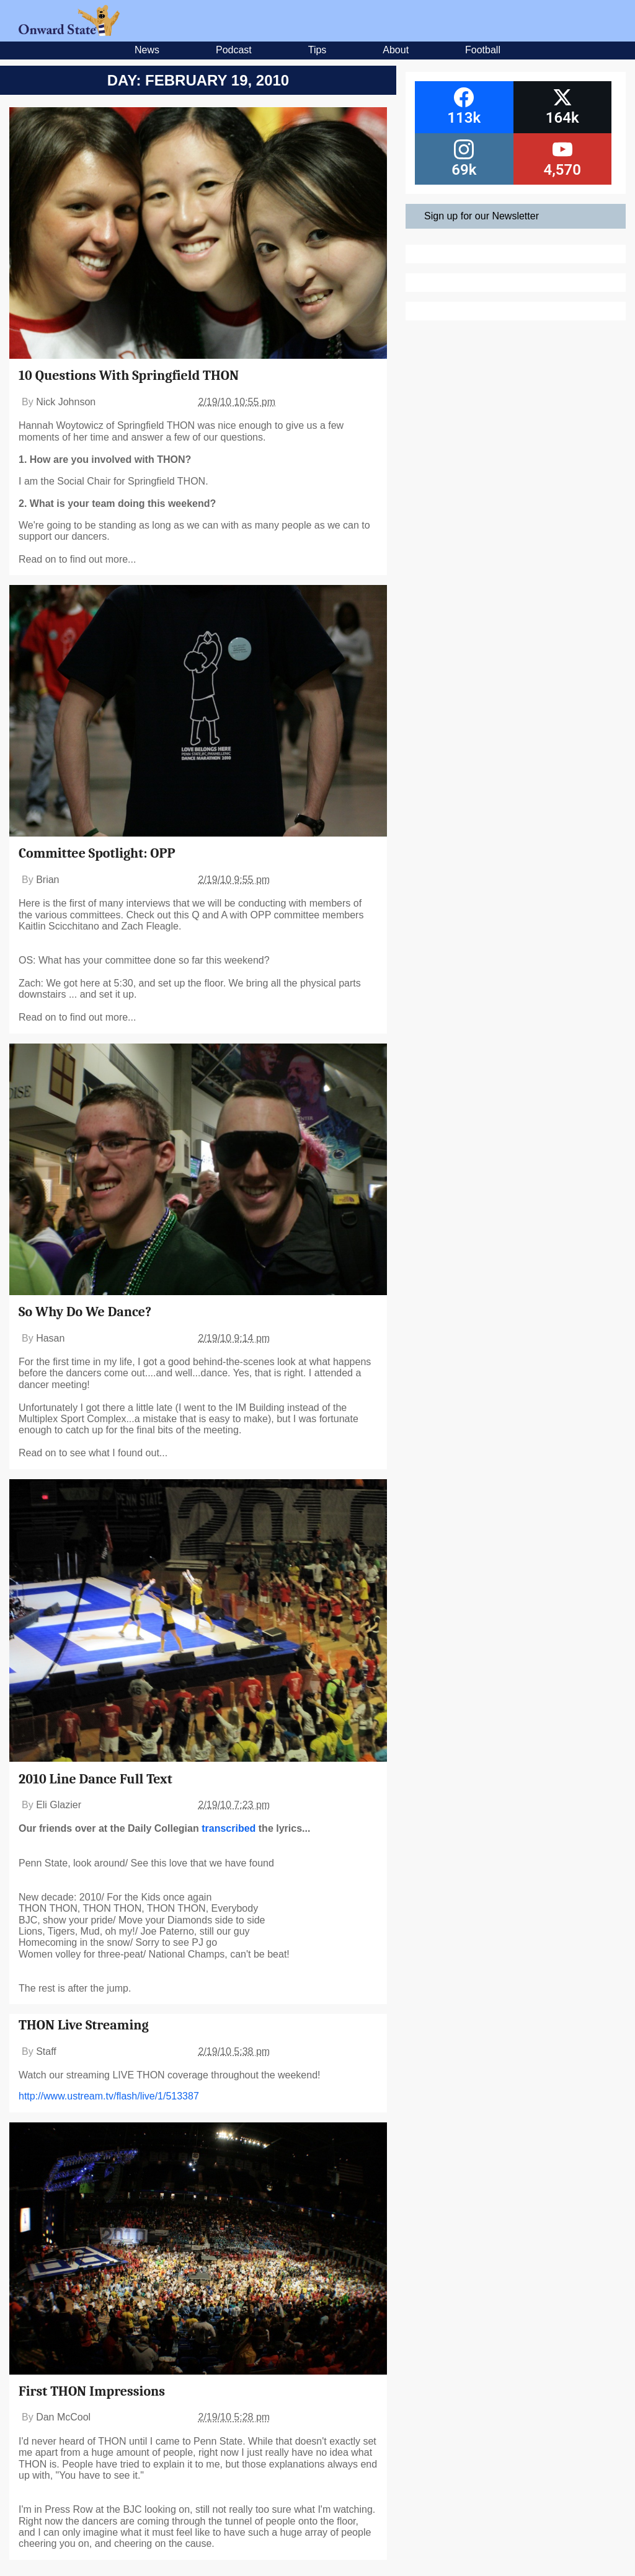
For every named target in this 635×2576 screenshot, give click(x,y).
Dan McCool (63, 2417)
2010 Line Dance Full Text (95, 1779)
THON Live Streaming (84, 2025)
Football (482, 50)
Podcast (234, 50)
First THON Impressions (92, 2391)
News (147, 50)
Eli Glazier (58, 1805)
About (396, 50)
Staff (46, 2051)
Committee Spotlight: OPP (97, 853)
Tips (317, 50)
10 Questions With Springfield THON (129, 375)
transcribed (228, 1828)
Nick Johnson (65, 402)
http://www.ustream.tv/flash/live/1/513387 (109, 2096)
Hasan (50, 1338)
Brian (47, 879)
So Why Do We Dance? (85, 1312)
